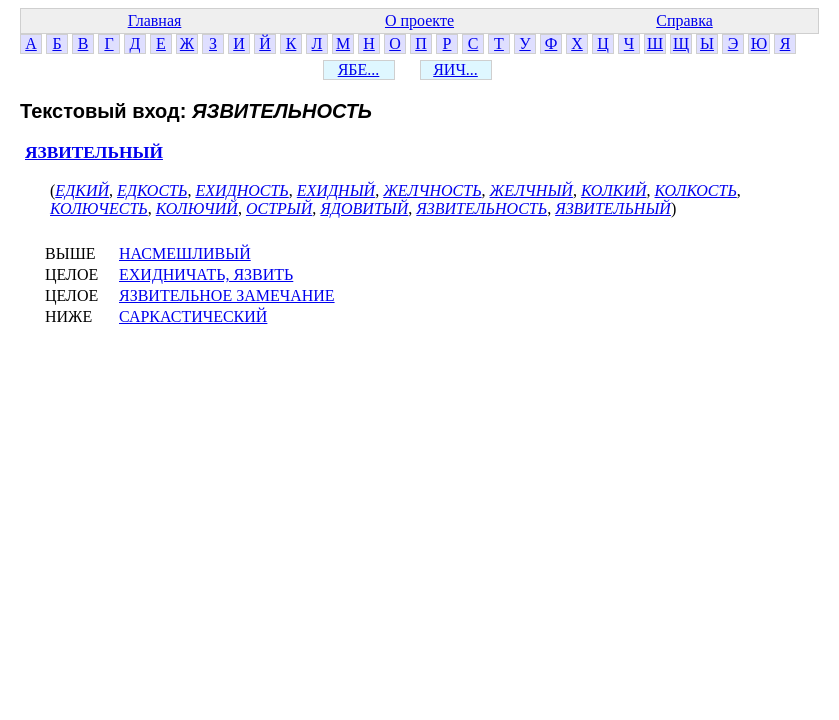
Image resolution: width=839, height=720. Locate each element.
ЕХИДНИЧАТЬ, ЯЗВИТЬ (206, 274)
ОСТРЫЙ (279, 208)
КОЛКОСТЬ (696, 190)
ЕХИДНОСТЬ (241, 190)
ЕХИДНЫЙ (336, 190)
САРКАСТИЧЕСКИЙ (193, 316)
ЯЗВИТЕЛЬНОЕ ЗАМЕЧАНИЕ (227, 295)
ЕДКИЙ (82, 190)
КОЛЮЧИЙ (197, 208)
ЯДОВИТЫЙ (364, 208)
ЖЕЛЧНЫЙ (531, 190)
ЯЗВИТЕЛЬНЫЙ (94, 152)
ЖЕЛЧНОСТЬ (432, 190)
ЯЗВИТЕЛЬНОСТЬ (481, 208)
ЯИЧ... (455, 69)
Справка (684, 20)
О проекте (419, 20)
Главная (155, 20)
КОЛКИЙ (614, 190)
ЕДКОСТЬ (152, 190)
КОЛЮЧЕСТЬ (99, 208)
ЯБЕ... (359, 69)
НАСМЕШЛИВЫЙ (185, 253)
